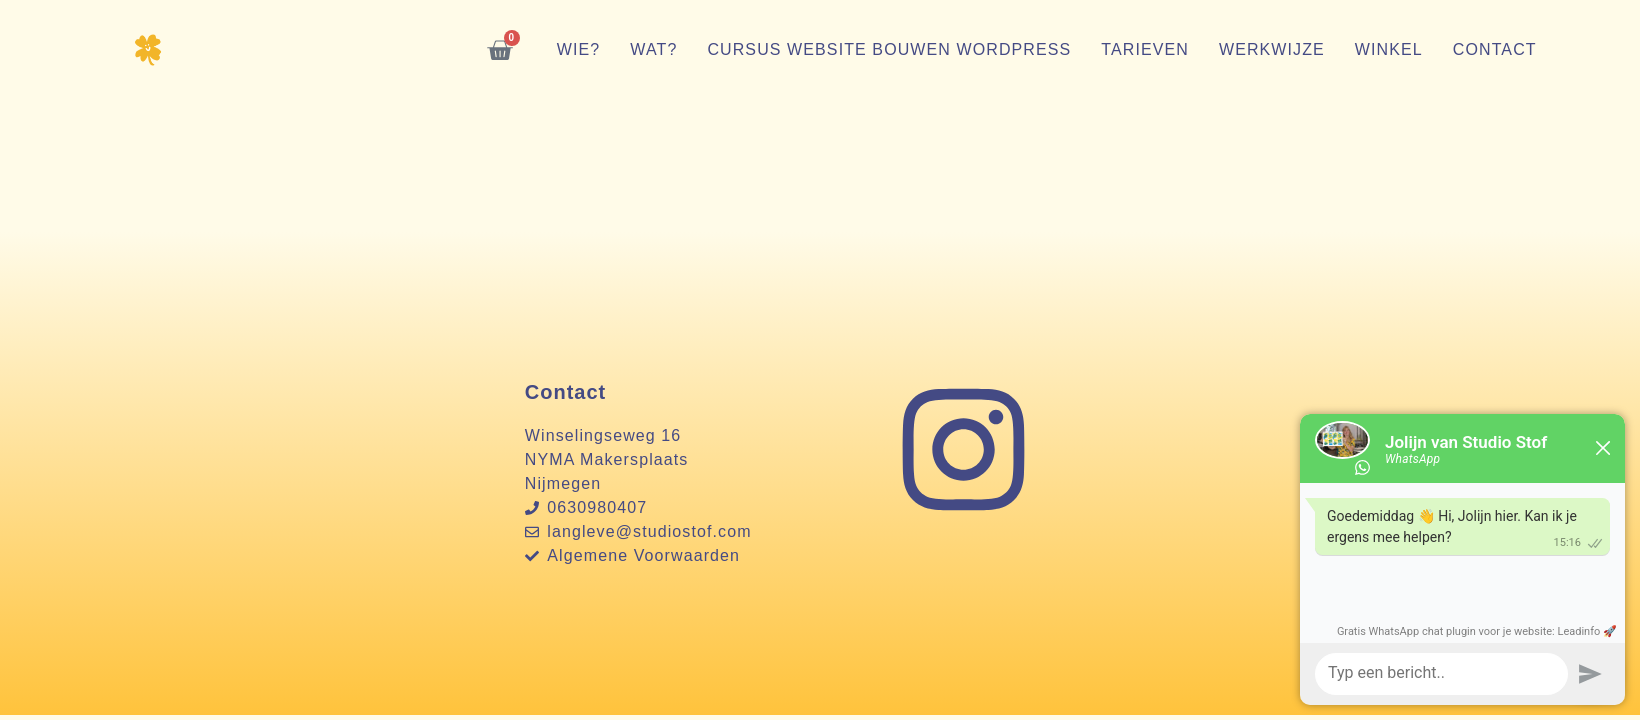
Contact (1495, 49)
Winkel (1389, 49)
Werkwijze (1272, 49)
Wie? (579, 49)
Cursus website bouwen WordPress (889, 49)
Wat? (653, 49)
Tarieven (1145, 49)
